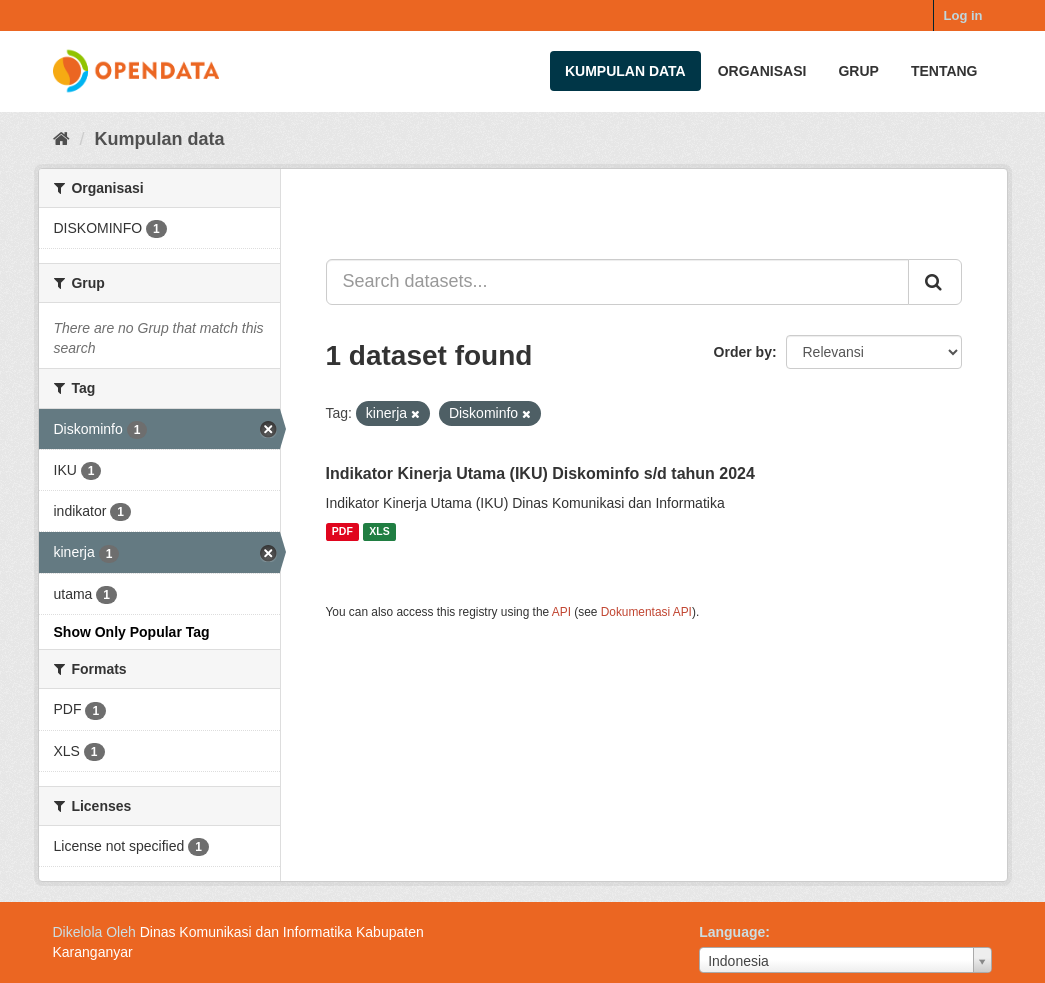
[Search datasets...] (617, 282)
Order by (743, 352)
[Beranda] (61, 139)
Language (732, 932)
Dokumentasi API (646, 612)
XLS (379, 532)
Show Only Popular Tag (132, 632)
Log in (963, 15)
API (561, 612)
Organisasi (762, 71)
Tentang (944, 71)
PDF (342, 532)
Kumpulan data (625, 71)
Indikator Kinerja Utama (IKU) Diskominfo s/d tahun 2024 (540, 473)
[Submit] (935, 282)
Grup (858, 71)
